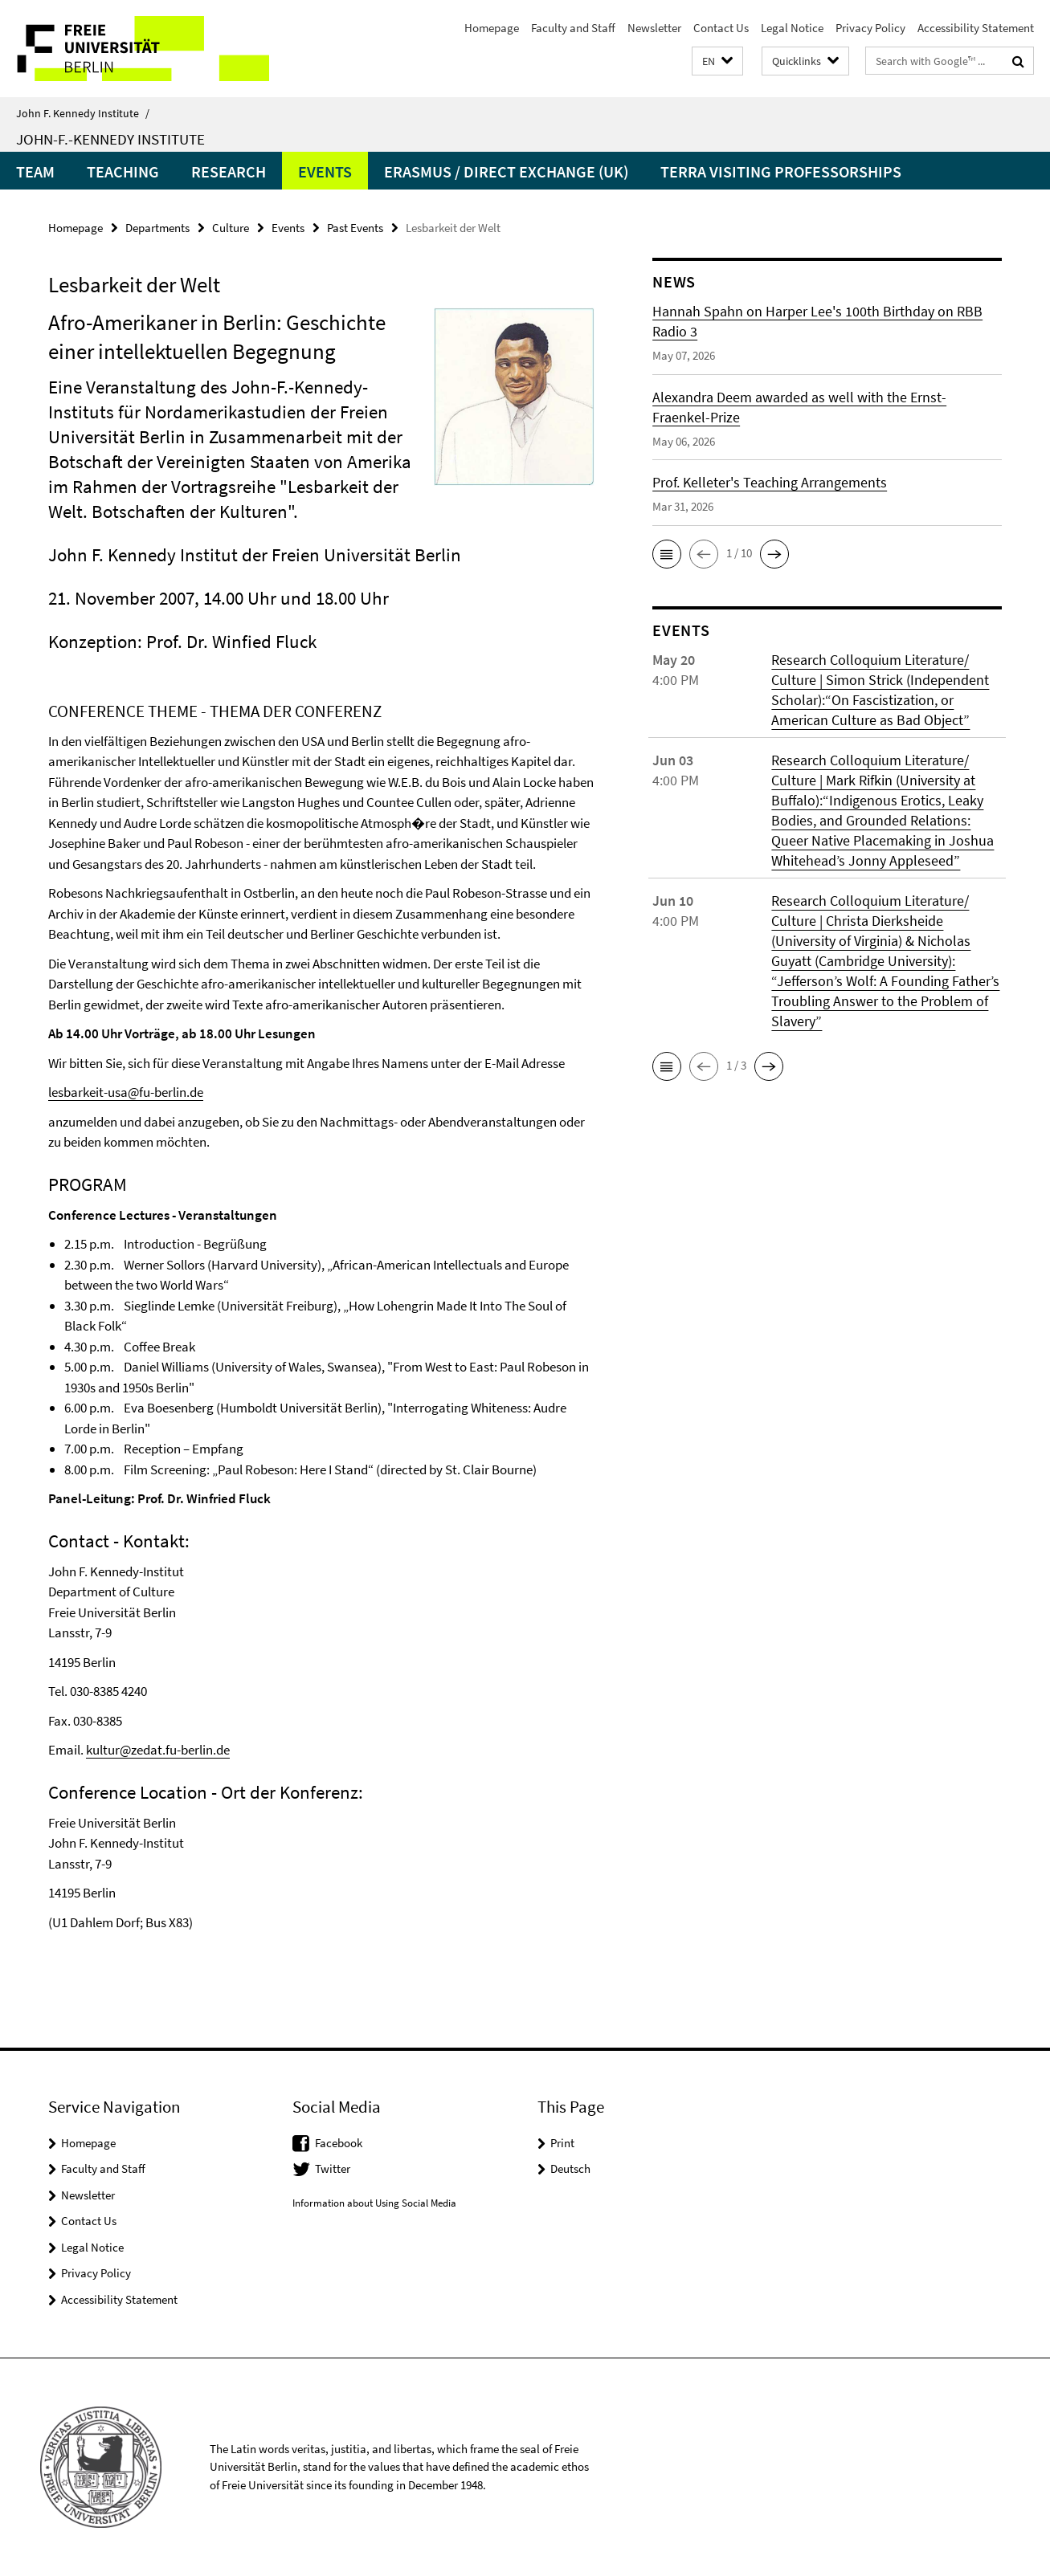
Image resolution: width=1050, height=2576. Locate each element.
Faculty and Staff (573, 27)
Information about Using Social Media (374, 2203)
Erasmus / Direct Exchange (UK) (506, 171)
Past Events (355, 227)
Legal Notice (792, 27)
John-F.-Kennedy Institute (110, 139)
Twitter (332, 2168)
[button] (717, 61)
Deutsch (570, 2168)
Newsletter (654, 27)
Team (35, 171)
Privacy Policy (870, 27)
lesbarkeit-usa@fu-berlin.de (125, 1092)
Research (228, 171)
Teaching (123, 171)
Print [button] (562, 2142)
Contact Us (721, 27)
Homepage (491, 27)
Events (325, 171)
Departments (157, 227)
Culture (230, 227)
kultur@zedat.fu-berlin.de (158, 1750)
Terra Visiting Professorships (780, 171)
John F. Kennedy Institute (82, 113)
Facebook (338, 2142)
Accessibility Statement (975, 27)
